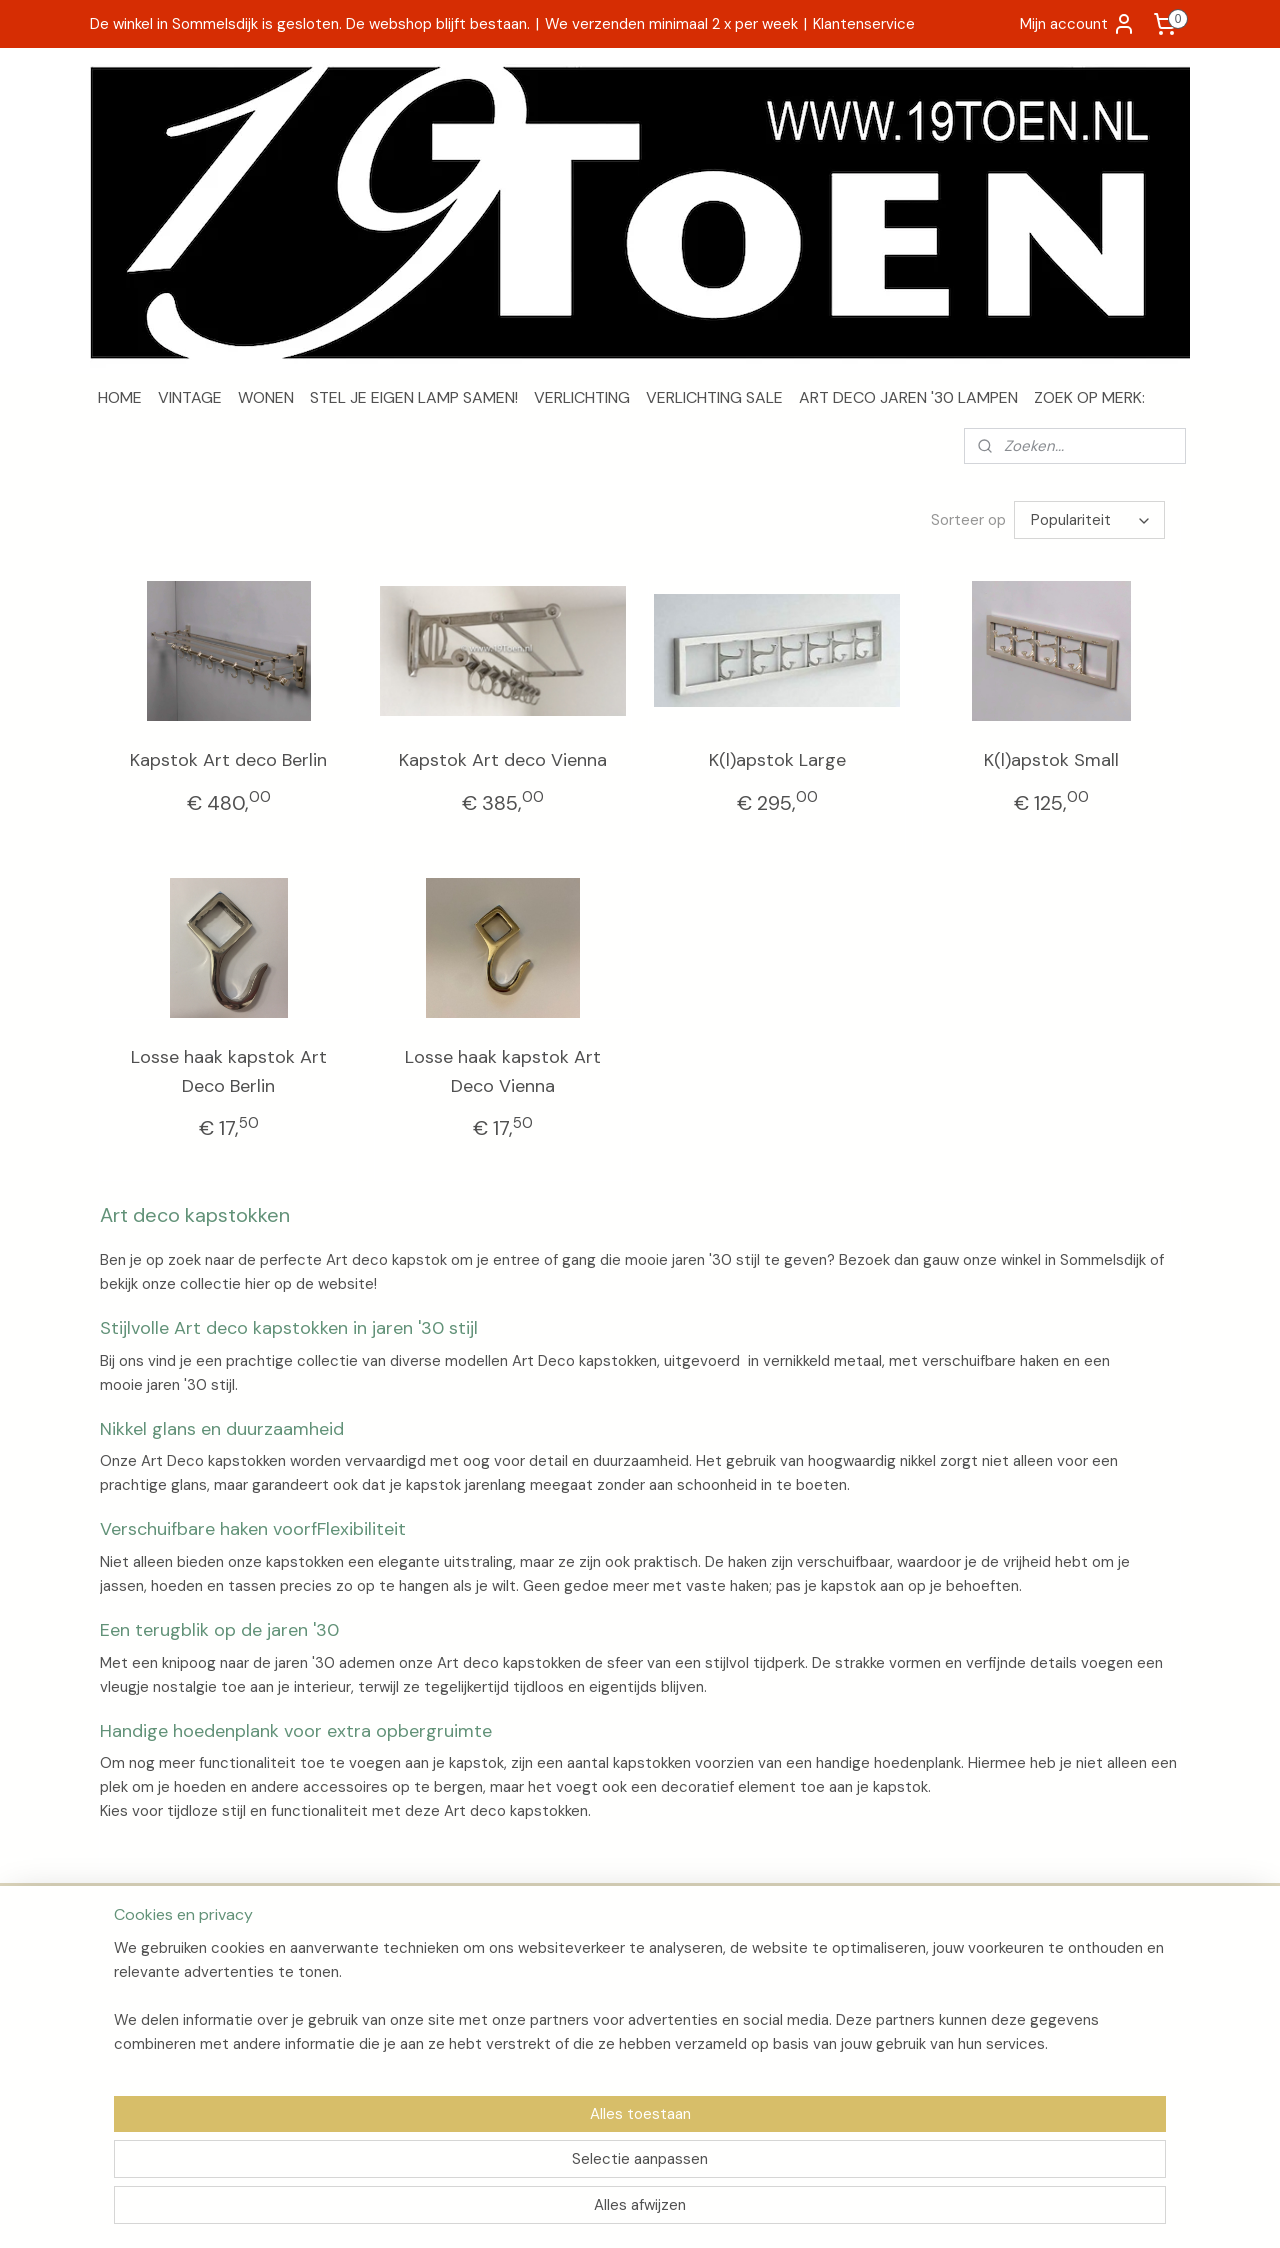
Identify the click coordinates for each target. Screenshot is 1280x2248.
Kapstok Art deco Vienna (503, 760)
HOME (120, 397)
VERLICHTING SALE (714, 397)
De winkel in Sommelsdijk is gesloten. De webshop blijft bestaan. (310, 24)
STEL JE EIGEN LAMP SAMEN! (414, 397)
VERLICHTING (582, 397)
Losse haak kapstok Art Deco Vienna (503, 1071)
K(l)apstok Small (1051, 760)
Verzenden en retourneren (184, 1993)
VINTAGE (190, 397)
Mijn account (1078, 24)
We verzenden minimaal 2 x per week (671, 24)
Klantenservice (864, 24)
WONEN (266, 397)
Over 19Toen (139, 1970)
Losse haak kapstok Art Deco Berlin (229, 1071)
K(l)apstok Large (777, 760)
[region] (508, 2164)
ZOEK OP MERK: (1089, 397)
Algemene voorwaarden (177, 2015)
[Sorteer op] (1089, 520)
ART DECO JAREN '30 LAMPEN (908, 397)
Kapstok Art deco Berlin (228, 760)
